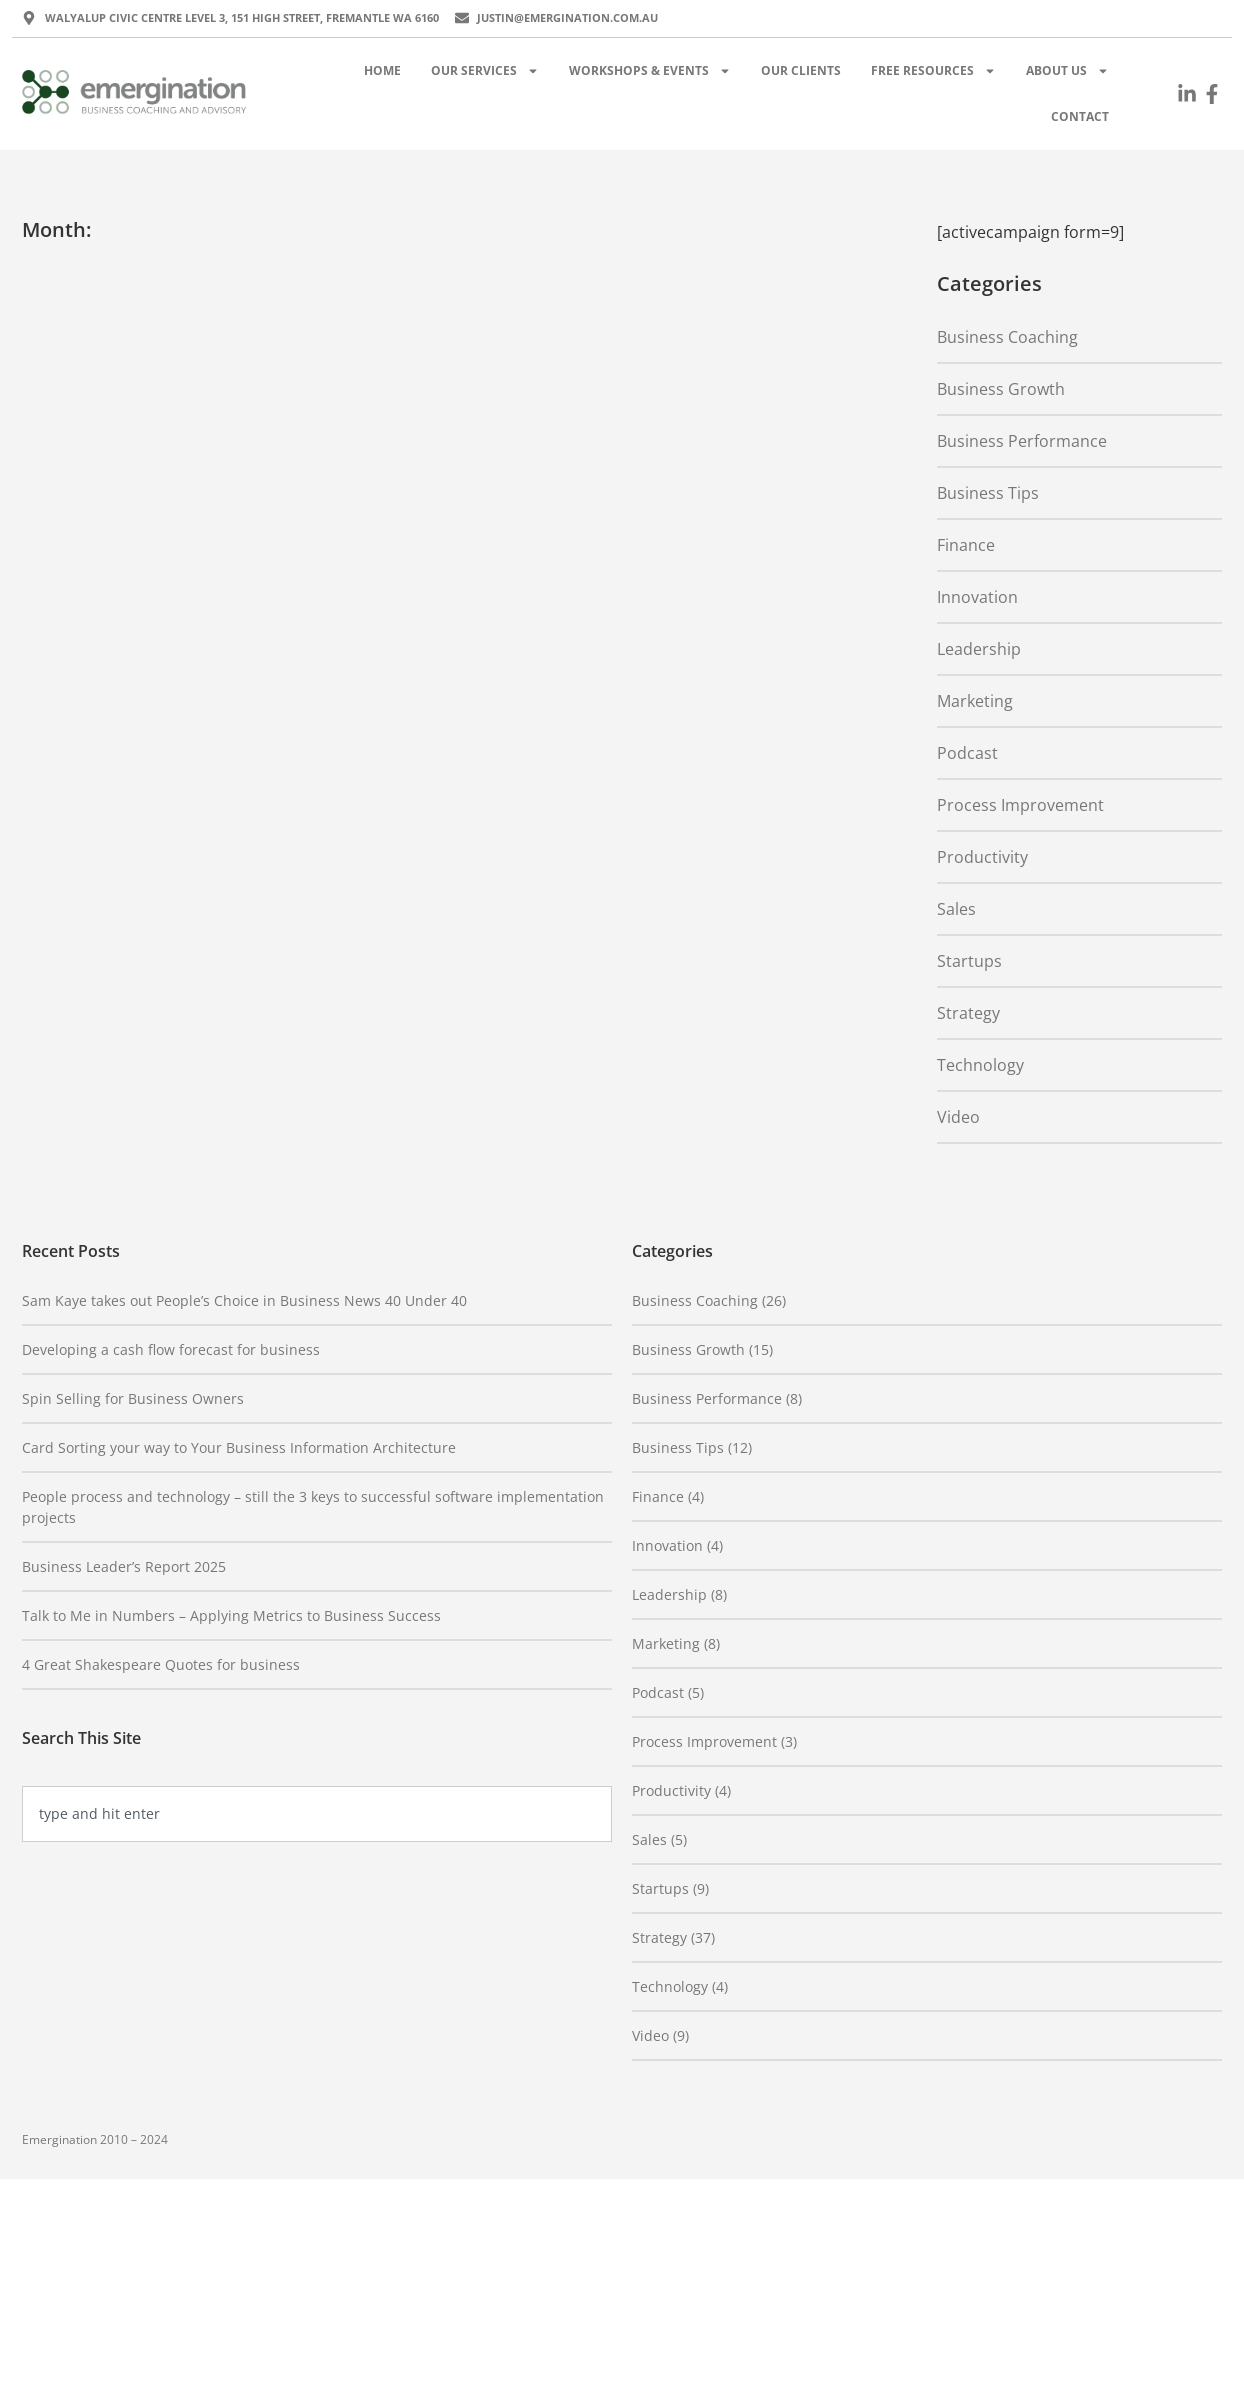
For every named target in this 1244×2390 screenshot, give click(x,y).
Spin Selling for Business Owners (133, 1398)
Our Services (485, 71)
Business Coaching (1007, 337)
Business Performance (1022, 441)
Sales (956, 909)
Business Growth (1001, 389)
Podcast (967, 753)
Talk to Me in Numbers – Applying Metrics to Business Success (231, 1615)
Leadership (979, 649)
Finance (966, 545)
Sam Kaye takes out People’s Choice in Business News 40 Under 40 (244, 1300)
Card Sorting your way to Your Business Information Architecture (239, 1447)
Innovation (977, 597)
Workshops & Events (650, 71)
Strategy (968, 1013)
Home (382, 70)
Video (958, 1117)
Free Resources (933, 71)
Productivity (982, 857)
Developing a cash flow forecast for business (171, 1349)
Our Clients (801, 70)
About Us (1067, 71)
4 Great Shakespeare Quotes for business (161, 1664)
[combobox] (317, 1814)
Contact (1080, 116)
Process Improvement (1020, 805)
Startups (969, 961)
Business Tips (988, 493)
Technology (980, 1065)
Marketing (975, 701)
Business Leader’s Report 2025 (124, 1566)
